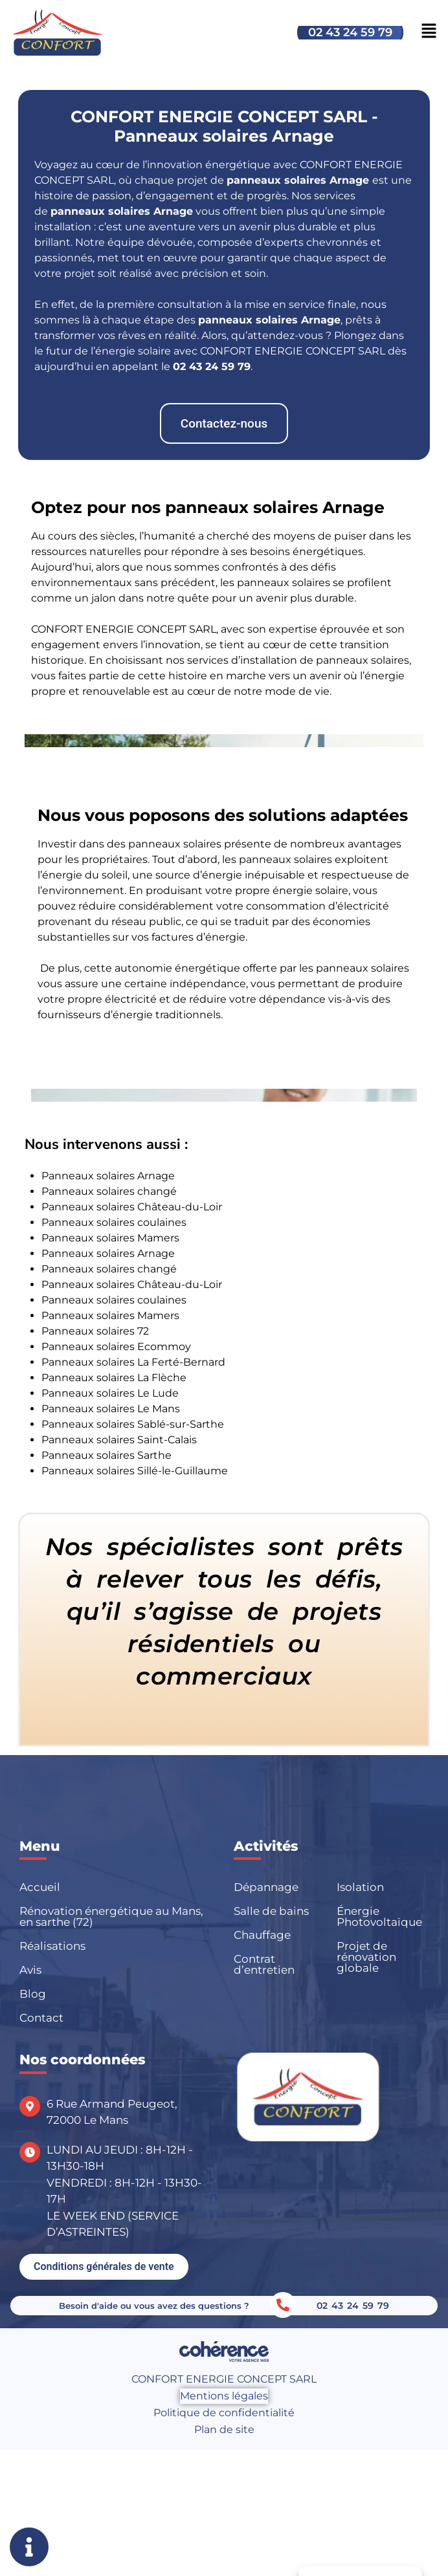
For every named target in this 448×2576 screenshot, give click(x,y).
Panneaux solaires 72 (95, 1331)
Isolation (360, 1887)
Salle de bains (271, 1911)
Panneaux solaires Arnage (108, 1176)
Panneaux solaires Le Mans (110, 1409)
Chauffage (262, 1934)
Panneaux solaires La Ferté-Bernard (133, 1362)
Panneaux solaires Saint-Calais (119, 1440)
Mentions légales (224, 2396)
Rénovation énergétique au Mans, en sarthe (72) (111, 1916)
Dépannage (266, 1887)
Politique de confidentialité (224, 2413)
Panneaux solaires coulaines (113, 1222)
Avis (30, 1969)
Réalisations (52, 1945)
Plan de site (224, 2429)
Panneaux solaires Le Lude (110, 1393)
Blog (32, 1993)
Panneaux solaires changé (109, 1191)
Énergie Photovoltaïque (379, 1916)
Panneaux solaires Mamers (110, 1238)
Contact (41, 2017)
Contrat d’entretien (264, 1964)
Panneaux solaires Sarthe (106, 1455)
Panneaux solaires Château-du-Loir (131, 1207)
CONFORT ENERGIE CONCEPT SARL (224, 2379)
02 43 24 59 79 (350, 32)
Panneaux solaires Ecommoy (116, 1346)
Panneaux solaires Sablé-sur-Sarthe (132, 1424)
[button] (224, 423)
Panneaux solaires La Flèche (113, 1377)
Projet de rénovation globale (366, 1956)
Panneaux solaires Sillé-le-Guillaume (134, 1471)
